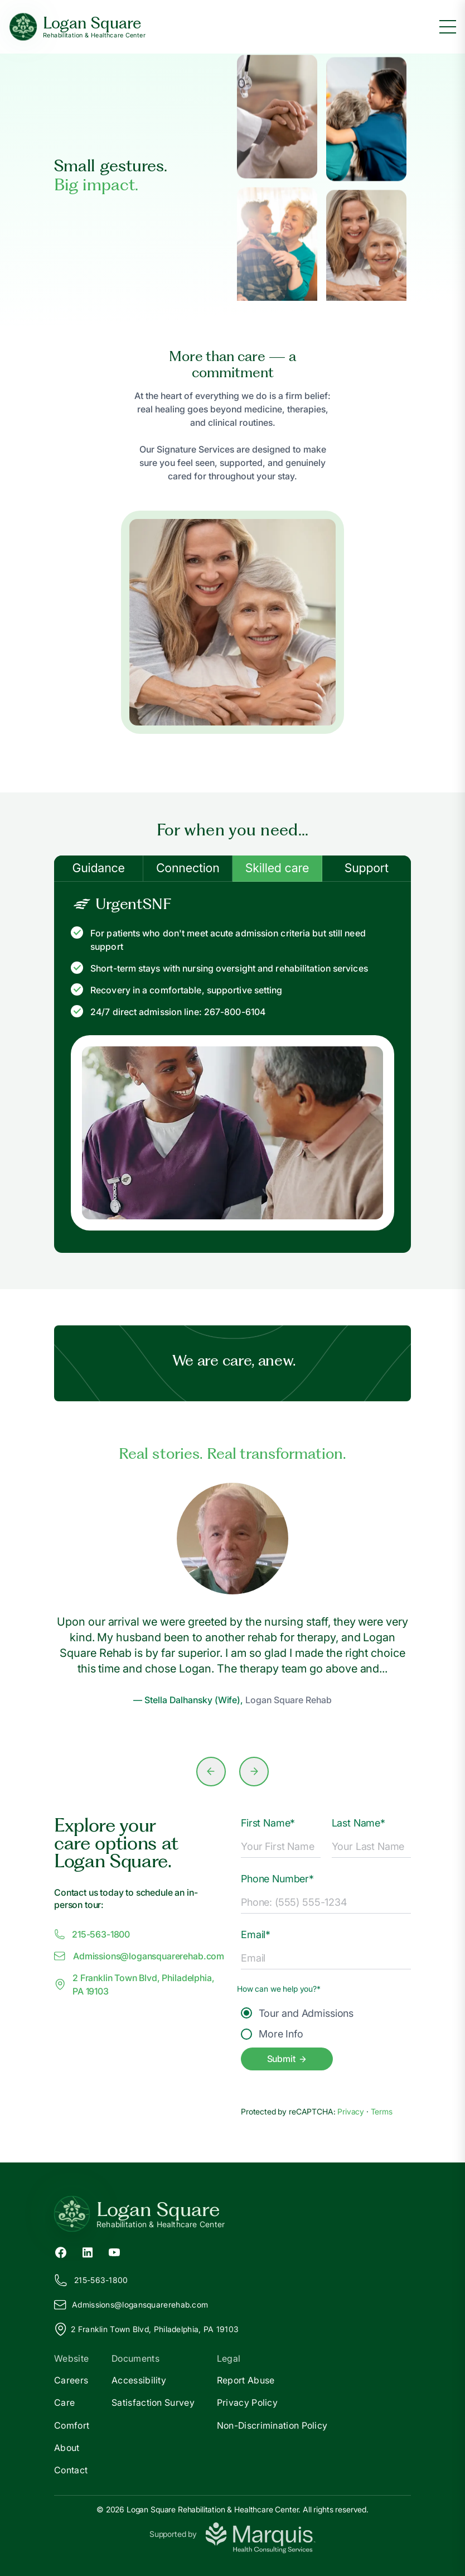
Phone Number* (277, 1879)
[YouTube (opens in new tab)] (114, 2251)
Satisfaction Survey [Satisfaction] (153, 2402)
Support (367, 868)
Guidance (98, 868)
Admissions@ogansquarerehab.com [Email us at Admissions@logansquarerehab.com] (139, 1956)
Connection (188, 868)
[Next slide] (254, 1771)
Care (64, 2402)
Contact (71, 2470)
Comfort (71, 2425)
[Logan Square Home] (77, 27)
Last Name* (358, 1823)
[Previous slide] (211, 1771)
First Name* (268, 1823)
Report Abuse (246, 2380)
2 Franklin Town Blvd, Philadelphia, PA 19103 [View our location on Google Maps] (146, 2329)
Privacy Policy (247, 2402)
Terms (382, 2111)
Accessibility (139, 2380)
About (67, 2447)
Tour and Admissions (297, 2013)
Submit (287, 2058)
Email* (255, 1934)
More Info (272, 2034)
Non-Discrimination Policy (272, 2425)
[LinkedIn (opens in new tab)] (87, 2251)
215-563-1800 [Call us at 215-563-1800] (92, 1934)
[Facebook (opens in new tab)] (60, 2251)
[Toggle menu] (447, 26)
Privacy (351, 2111)
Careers (71, 2380)
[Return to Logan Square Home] (232, 2214)
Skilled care (277, 868)
